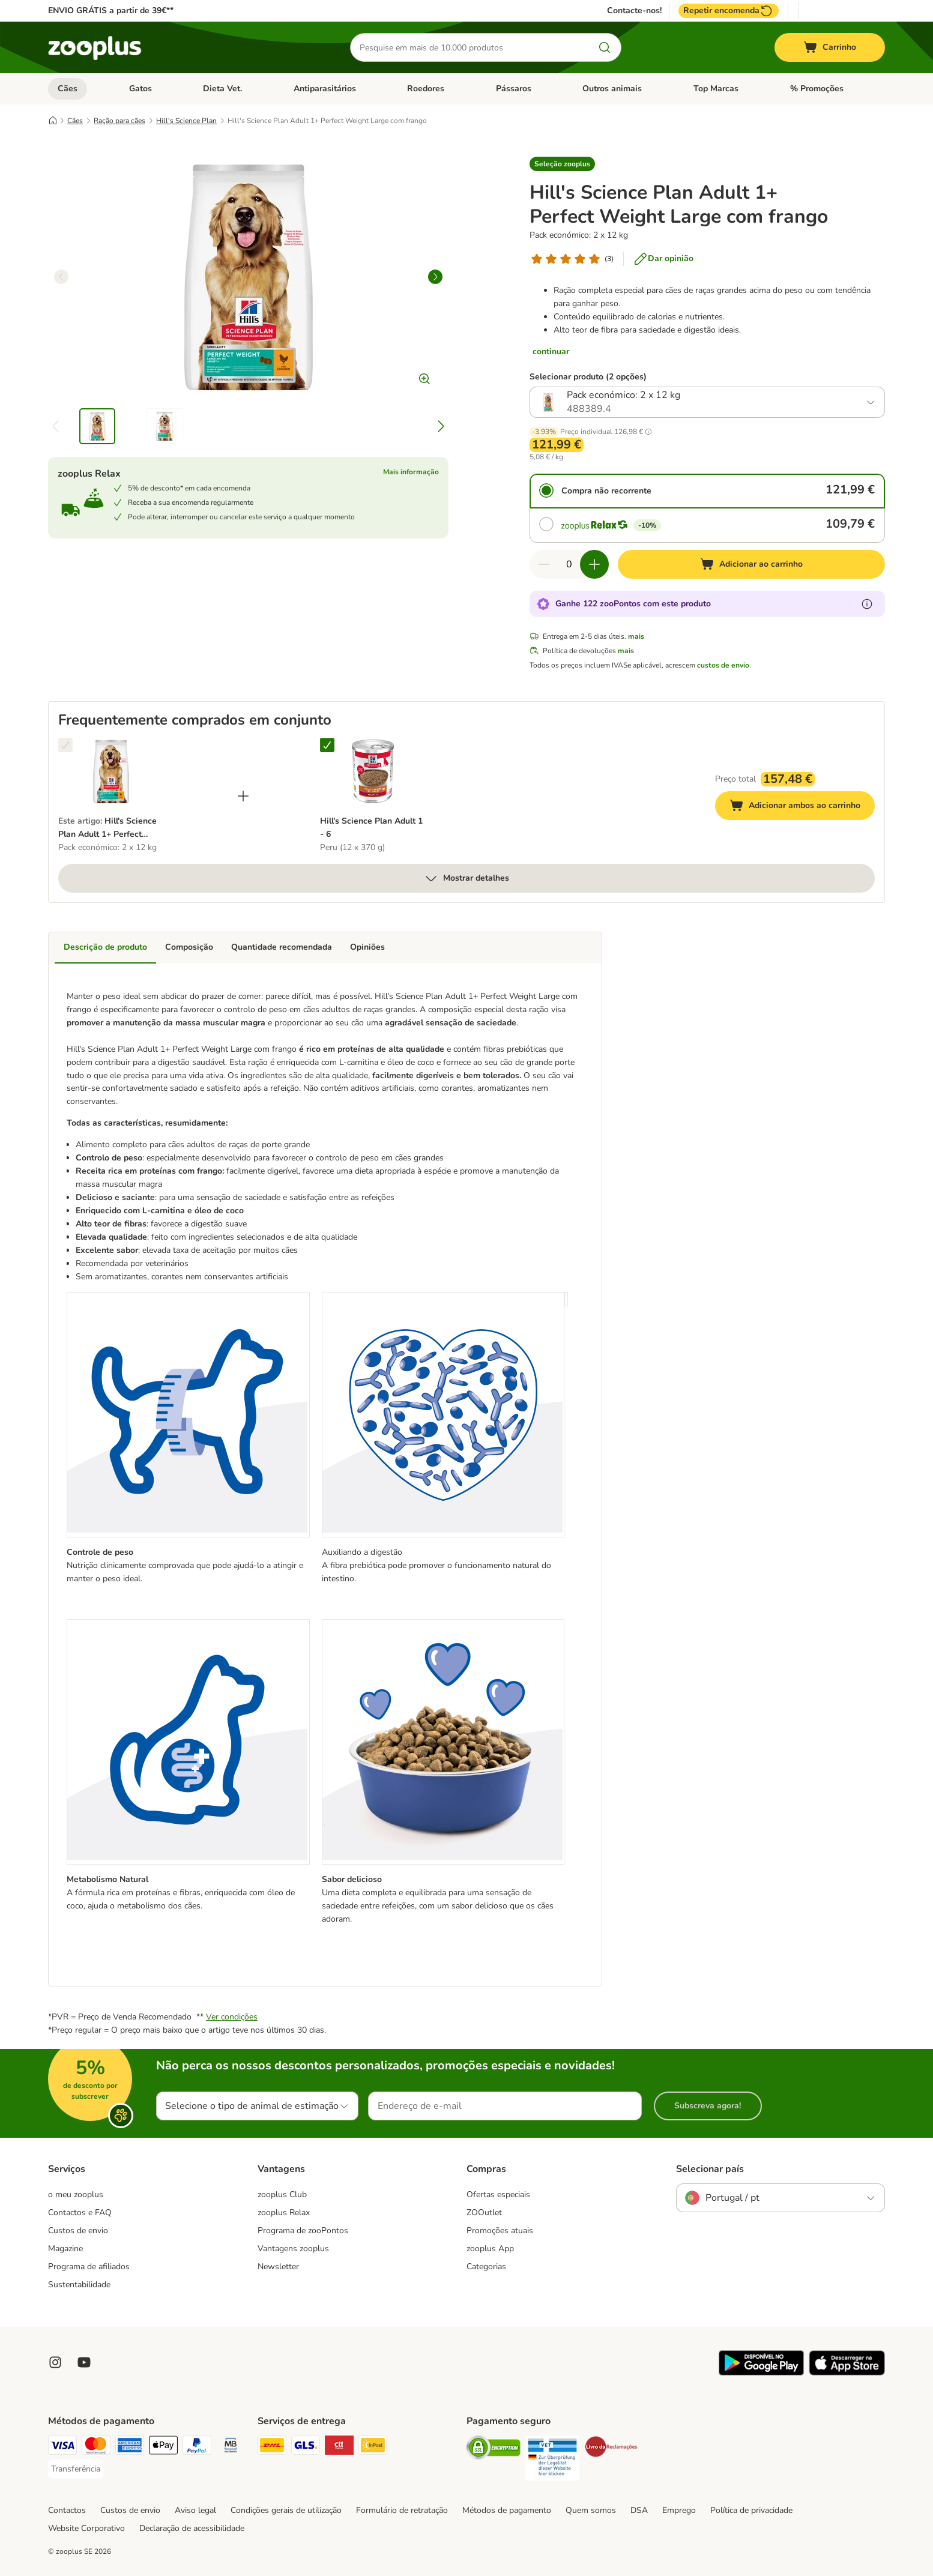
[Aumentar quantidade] (594, 564)
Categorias (486, 2266)
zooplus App (490, 2248)
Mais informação (411, 472)
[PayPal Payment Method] (197, 2447)
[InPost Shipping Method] (372, 2447)
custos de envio (723, 665)
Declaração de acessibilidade (191, 2528)
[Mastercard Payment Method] (96, 2447)
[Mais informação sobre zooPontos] (867, 604)
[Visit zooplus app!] (761, 2372)
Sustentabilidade (79, 2284)
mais (636, 636)
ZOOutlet (484, 2212)
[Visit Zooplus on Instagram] (55, 2362)
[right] (435, 277)
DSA (639, 2510)
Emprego (679, 2510)
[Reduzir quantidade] (544, 564)
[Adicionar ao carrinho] (752, 564)
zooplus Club (282, 2194)
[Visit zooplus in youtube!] (84, 2362)
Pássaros (513, 88)
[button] (562, 164)
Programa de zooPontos (303, 2230)
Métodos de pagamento (506, 2510)
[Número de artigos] (569, 564)
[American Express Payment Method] (129, 2447)
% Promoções (817, 88)
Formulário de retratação (402, 2510)
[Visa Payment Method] (62, 2447)
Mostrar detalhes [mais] (466, 878)
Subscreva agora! (707, 2105)
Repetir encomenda (728, 11)
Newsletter (278, 2266)
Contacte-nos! (634, 10)
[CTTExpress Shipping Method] (339, 2447)
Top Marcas (715, 88)
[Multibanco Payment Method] (230, 2447)
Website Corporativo (86, 2528)
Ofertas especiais (498, 2194)
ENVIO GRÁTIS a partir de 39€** (111, 10)
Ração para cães (119, 120)
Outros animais (612, 88)
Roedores (425, 88)
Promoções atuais (499, 2230)
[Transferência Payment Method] (75, 2469)
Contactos (67, 2510)
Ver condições (232, 2016)
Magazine (65, 2248)
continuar (551, 351)
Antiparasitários (325, 88)
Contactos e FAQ (80, 2212)
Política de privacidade (751, 2510)
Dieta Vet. (222, 88)
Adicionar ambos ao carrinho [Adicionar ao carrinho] (802, 807)
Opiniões (367, 947)
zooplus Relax (284, 2212)
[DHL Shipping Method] (272, 2447)
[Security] (493, 2450)
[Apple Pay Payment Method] (163, 2447)
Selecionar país (710, 2169)
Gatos (140, 88)
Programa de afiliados (89, 2266)
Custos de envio (78, 2230)
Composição (189, 947)
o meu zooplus (75, 2194)
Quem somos (591, 2510)
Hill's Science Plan (186, 120)
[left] (61, 277)
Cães (67, 88)
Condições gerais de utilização (286, 2510)
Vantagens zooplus (293, 2248)
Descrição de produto (105, 947)
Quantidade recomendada (281, 947)
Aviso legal (195, 2510)
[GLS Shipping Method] (305, 2447)
